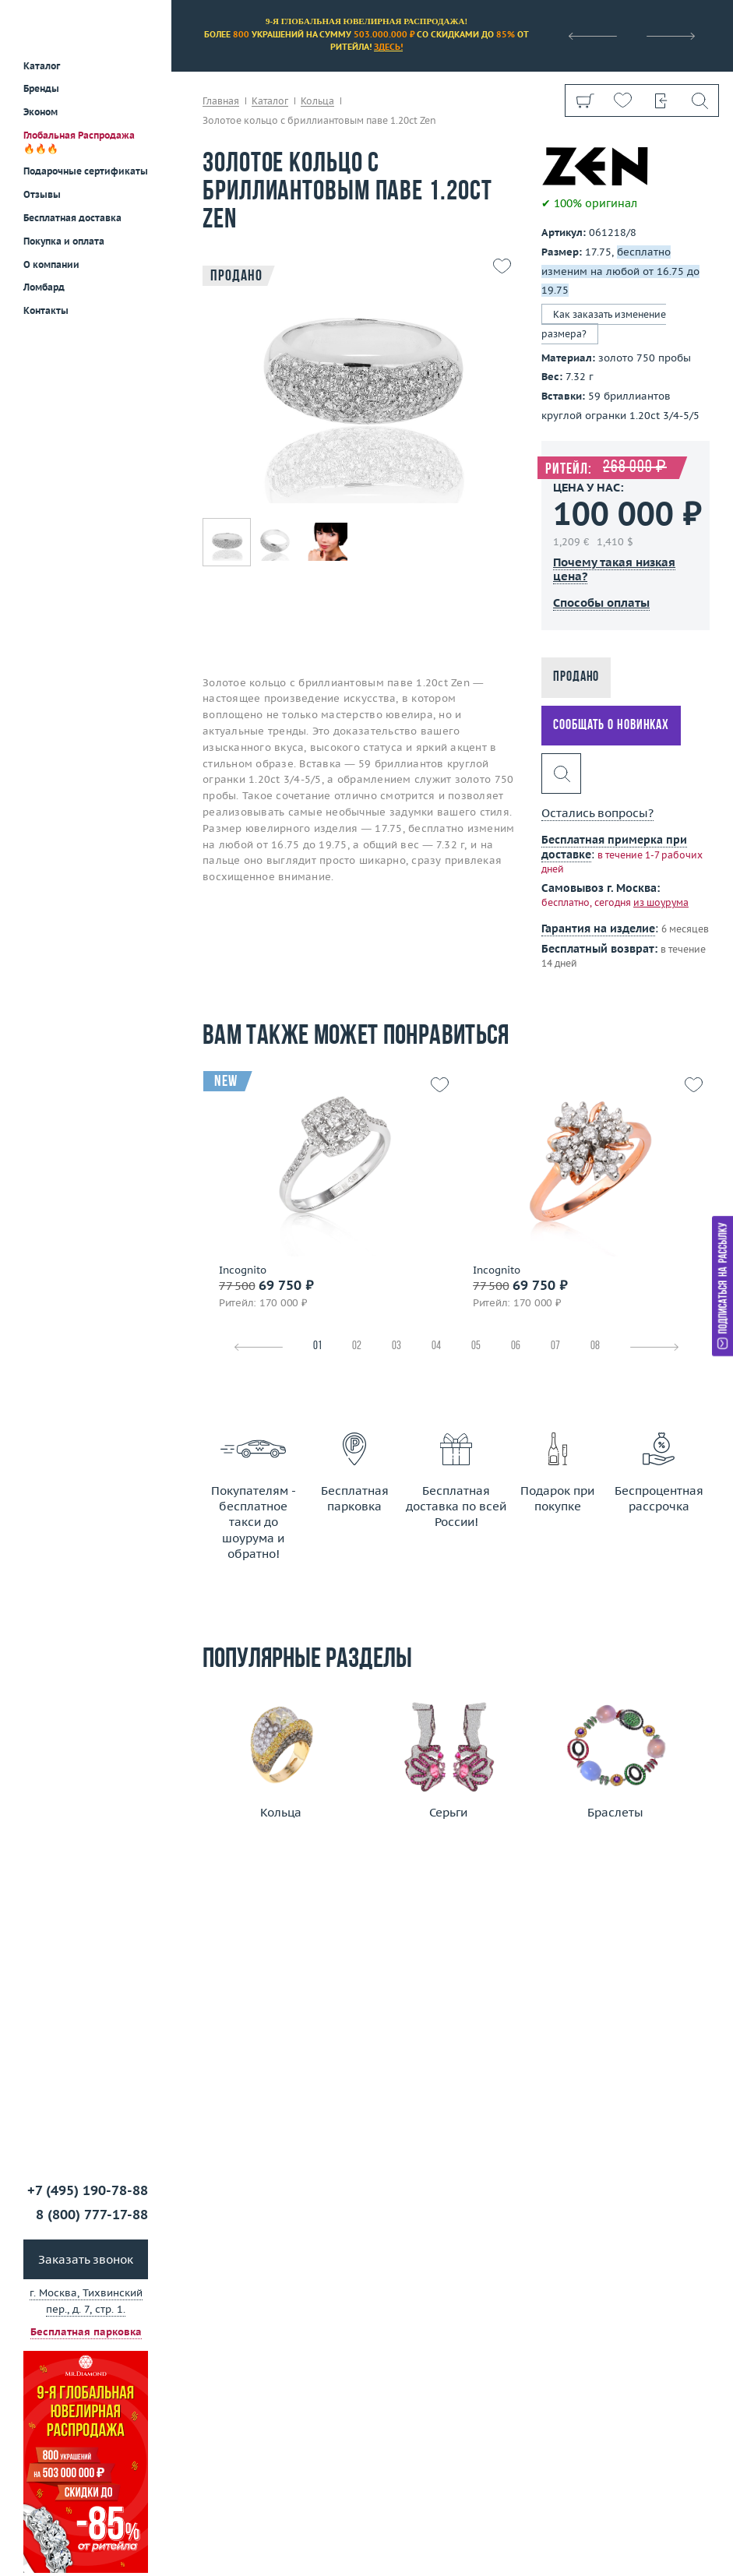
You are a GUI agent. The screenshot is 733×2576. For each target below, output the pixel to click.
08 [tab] (595, 1346)
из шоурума (661, 902)
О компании (51, 264)
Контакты (46, 310)
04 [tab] (436, 1346)
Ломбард (44, 287)
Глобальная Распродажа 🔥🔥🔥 (79, 141)
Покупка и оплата (63, 241)
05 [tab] (476, 1346)
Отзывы (42, 194)
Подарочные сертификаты (85, 171)
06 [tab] (515, 1346)
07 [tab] (555, 1346)
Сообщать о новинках (611, 725)
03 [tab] (396, 1346)
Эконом (40, 112)
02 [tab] (356, 1346)
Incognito (242, 1270)
